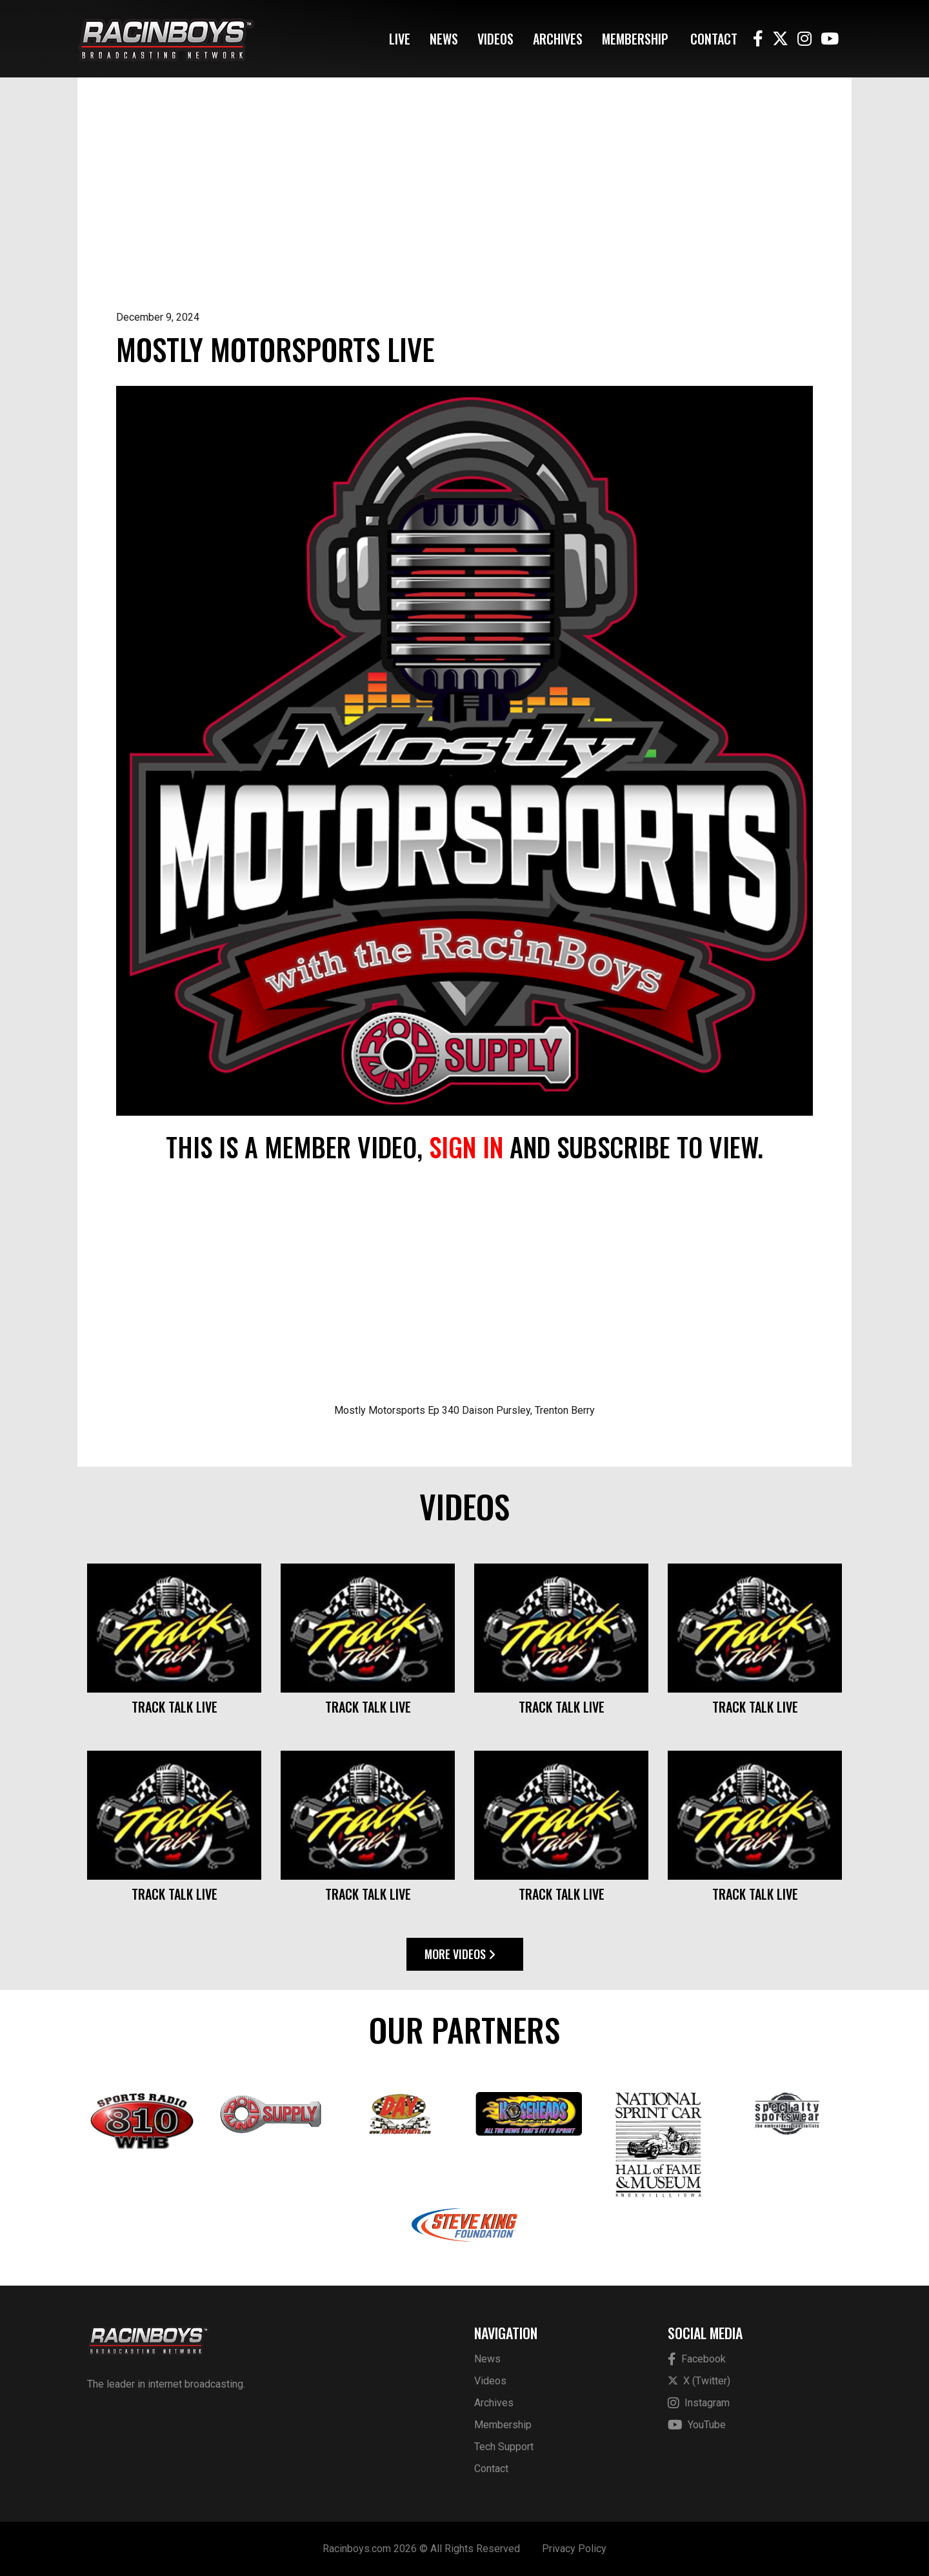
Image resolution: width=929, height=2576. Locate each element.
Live (399, 38)
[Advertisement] (464, 213)
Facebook (697, 2359)
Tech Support (504, 2446)
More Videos (460, 1954)
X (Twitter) (699, 2381)
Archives (558, 38)
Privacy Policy (574, 2548)
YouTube (697, 2425)
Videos (495, 38)
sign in (466, 1146)
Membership (635, 38)
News (444, 38)
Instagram (699, 2403)
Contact (713, 38)
